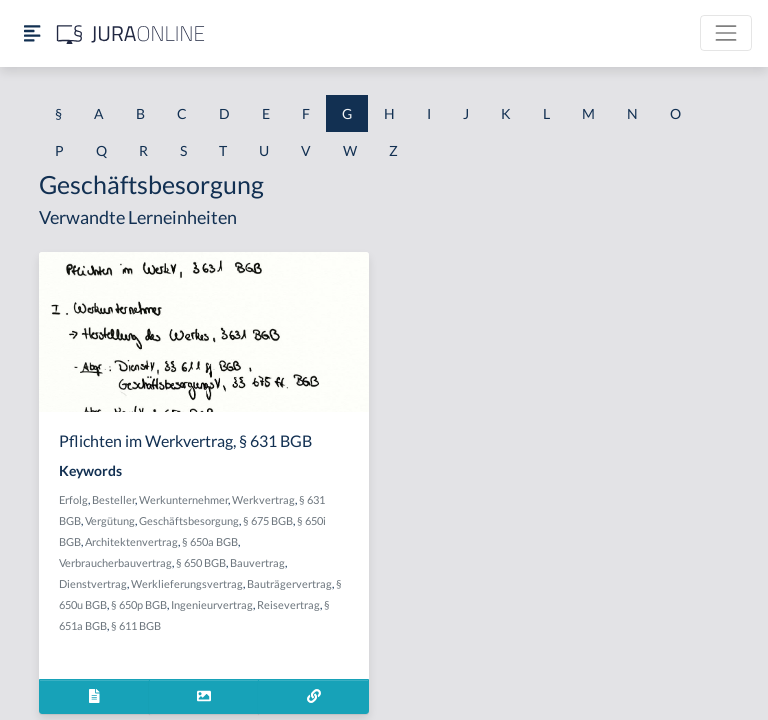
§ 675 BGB (268, 520)
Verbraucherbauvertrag (115, 562)
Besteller (113, 499)
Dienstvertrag (93, 583)
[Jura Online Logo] (131, 33)
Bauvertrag (257, 562)
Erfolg (73, 499)
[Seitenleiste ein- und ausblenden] (32, 33)
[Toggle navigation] (726, 33)
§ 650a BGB (210, 541)
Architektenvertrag (131, 541)
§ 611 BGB (136, 625)
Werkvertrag (263, 499)
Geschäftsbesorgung (189, 520)
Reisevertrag (288, 604)
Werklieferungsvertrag (187, 583)
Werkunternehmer (183, 499)
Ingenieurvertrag (212, 604)
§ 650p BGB (139, 604)
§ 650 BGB (201, 562)
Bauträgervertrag (289, 583)
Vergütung (110, 520)
